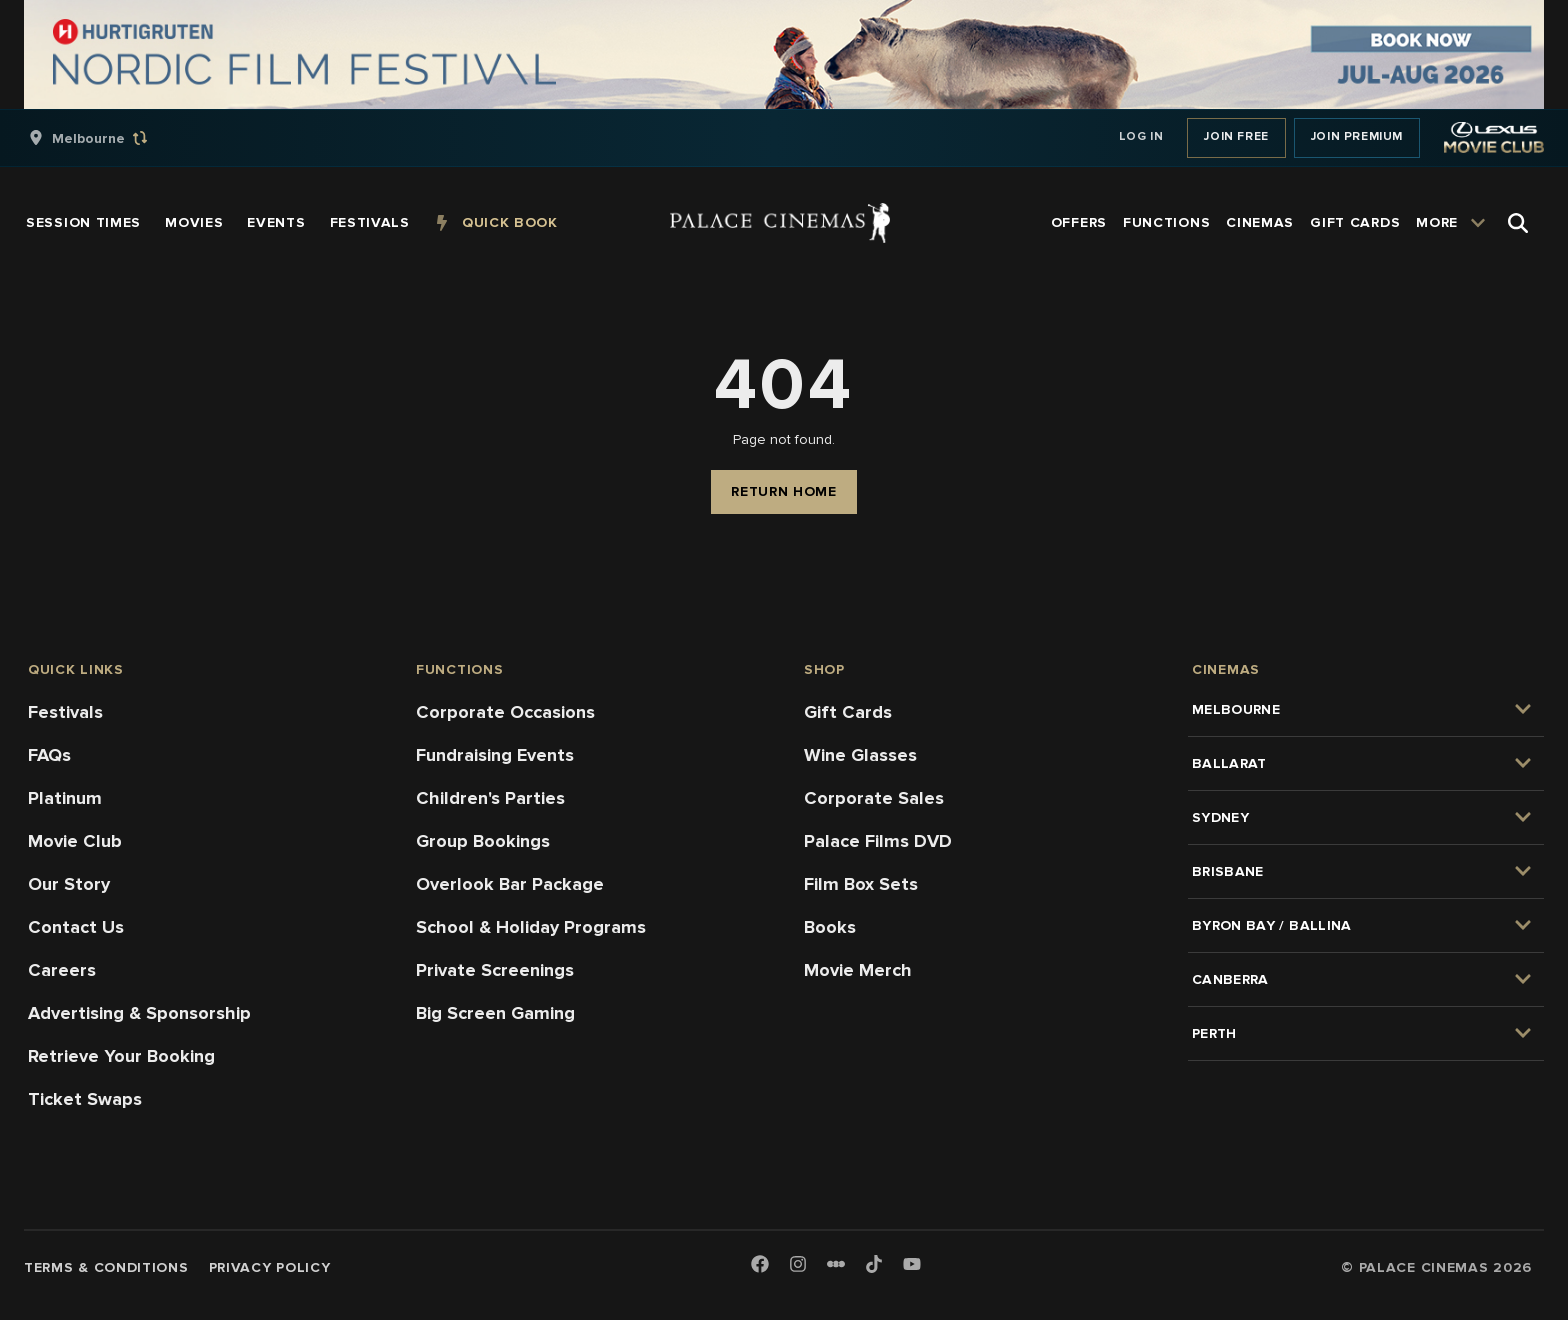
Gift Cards (848, 712)
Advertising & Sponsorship (139, 1013)
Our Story (69, 884)
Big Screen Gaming (495, 1013)
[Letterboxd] (836, 1264)
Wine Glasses (860, 755)
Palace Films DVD (878, 841)
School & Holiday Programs (531, 927)
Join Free (1236, 136)
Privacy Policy (270, 1267)
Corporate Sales (874, 798)
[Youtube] (912, 1265)
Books (830, 927)
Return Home (784, 491)
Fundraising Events (495, 755)
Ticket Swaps (85, 1099)
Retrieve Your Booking (121, 1056)
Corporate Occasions (505, 712)
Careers (62, 970)
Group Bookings (483, 841)
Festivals (65, 712)
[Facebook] (760, 1265)
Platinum (65, 798)
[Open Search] (1518, 223)
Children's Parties (490, 798)
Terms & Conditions (106, 1267)
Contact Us (76, 927)
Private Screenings (495, 970)
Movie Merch (858, 970)
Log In (1141, 136)
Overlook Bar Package (510, 884)
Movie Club (75, 841)
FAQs (49, 755)
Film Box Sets (861, 884)
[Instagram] (798, 1265)
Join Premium (1357, 136)
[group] (109, 138)
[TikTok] (874, 1264)
